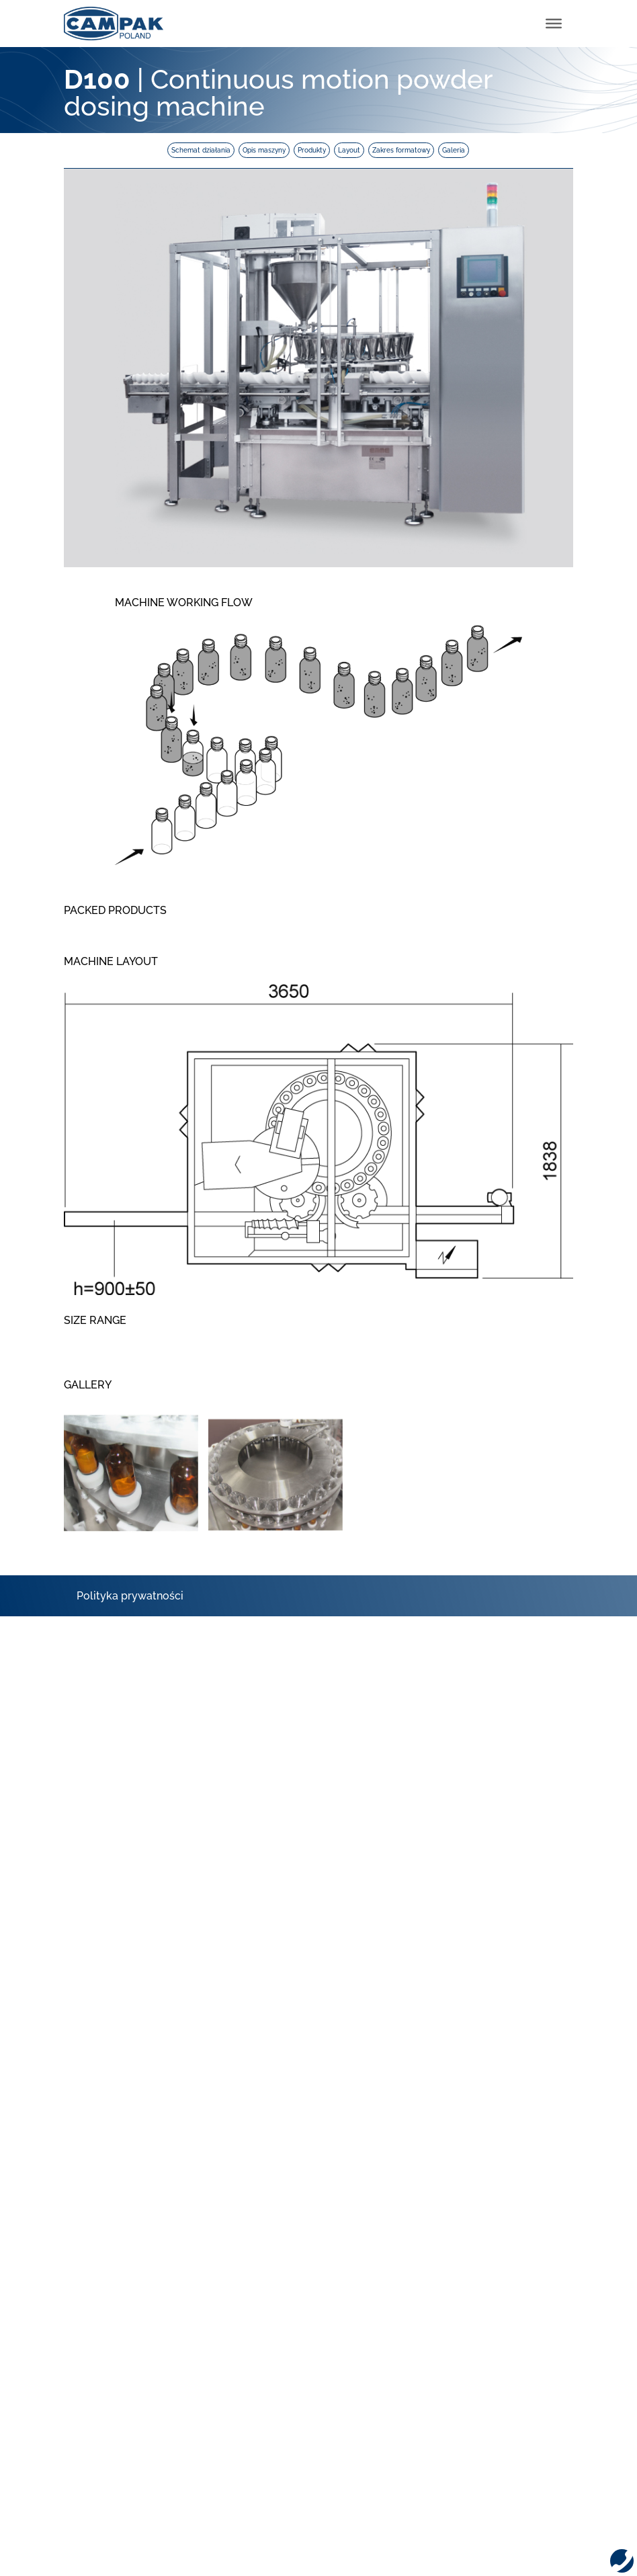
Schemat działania (200, 150)
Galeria (453, 150)
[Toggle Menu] (554, 23)
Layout (349, 150)
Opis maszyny (264, 150)
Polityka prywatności (130, 1595)
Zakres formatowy (401, 150)
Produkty (312, 150)
